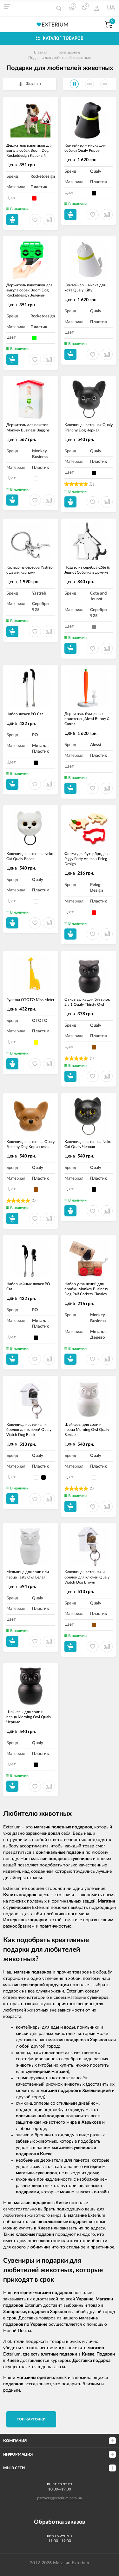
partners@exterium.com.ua (59, 2498)
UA (111, 8)
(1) (92, 484)
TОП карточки (31, 2419)
